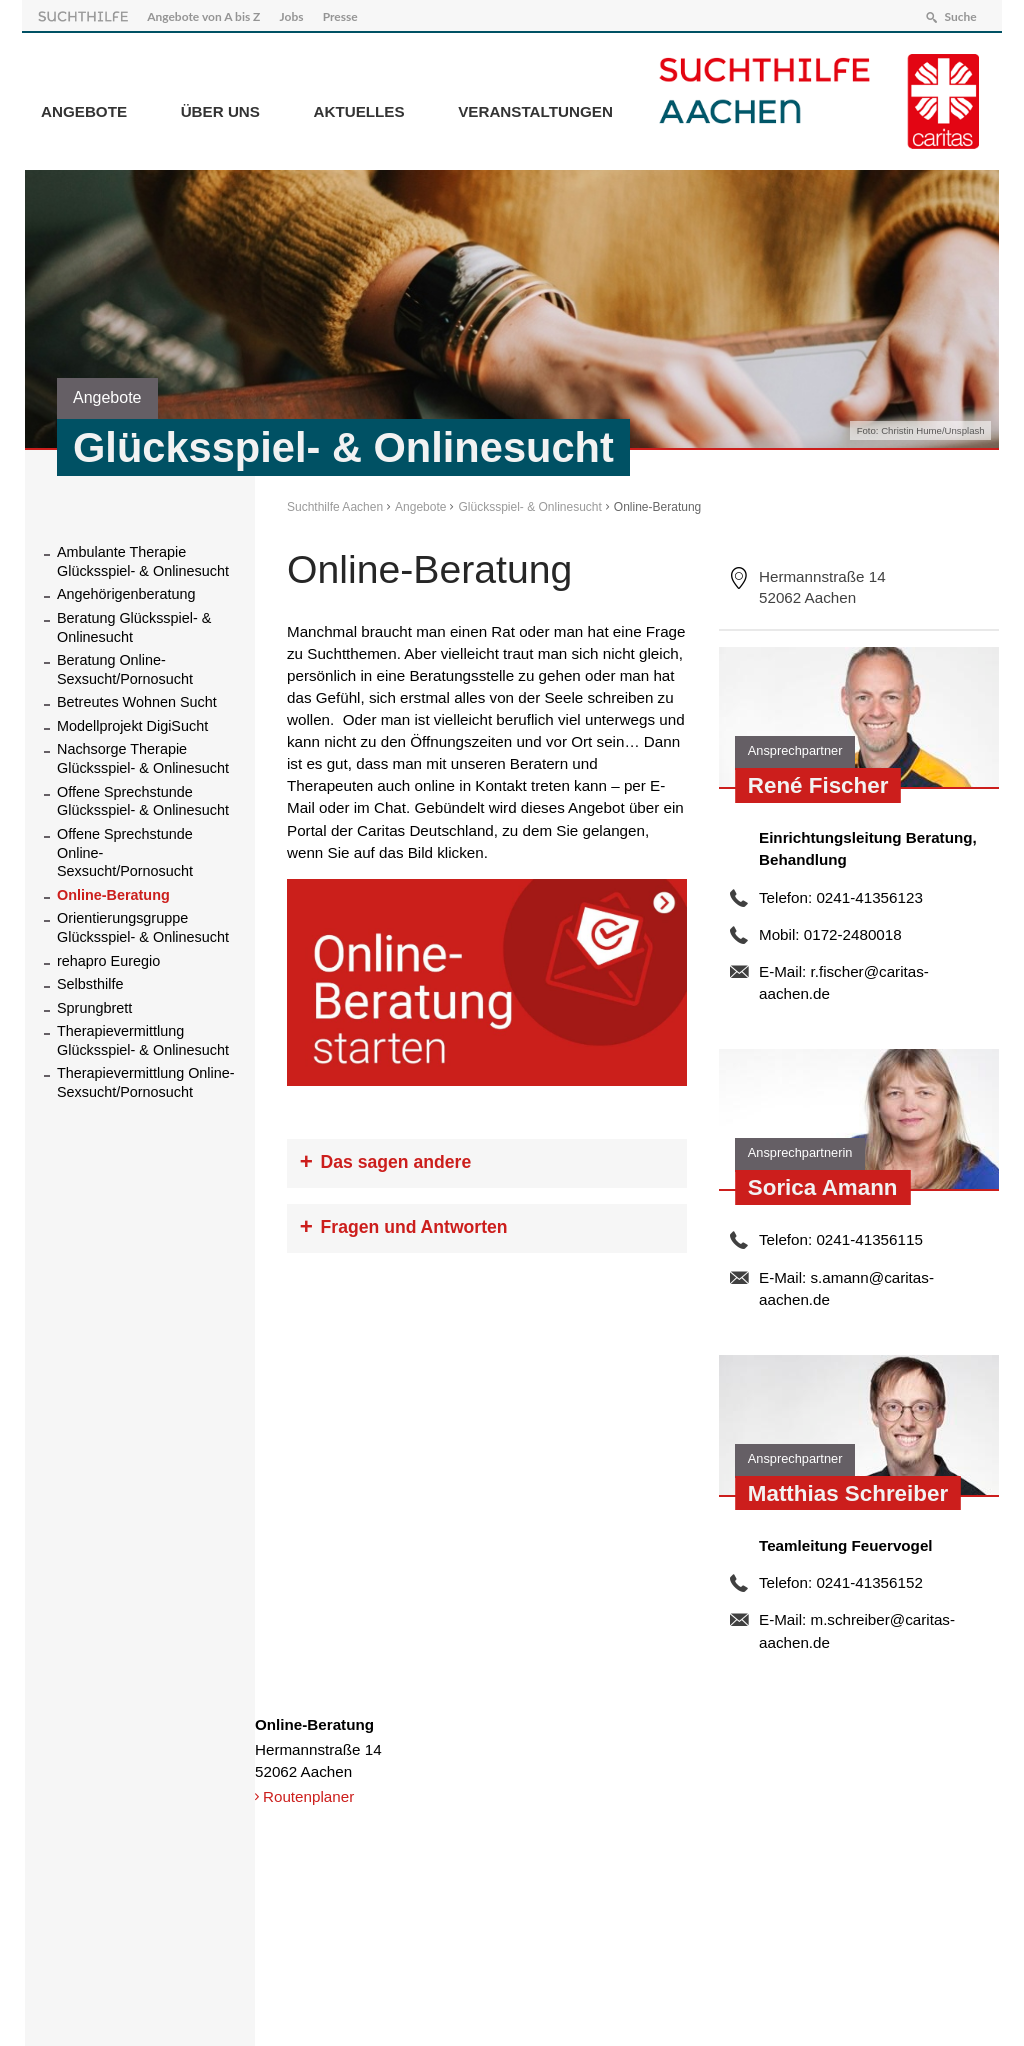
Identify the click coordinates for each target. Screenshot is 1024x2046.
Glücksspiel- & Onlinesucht (529, 504)
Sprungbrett (94, 1004)
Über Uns (220, 108)
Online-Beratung (113, 892)
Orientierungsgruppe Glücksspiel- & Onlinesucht (143, 924)
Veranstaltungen (535, 108)
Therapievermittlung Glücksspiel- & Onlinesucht (143, 1037)
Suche (957, 13)
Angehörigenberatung (126, 591)
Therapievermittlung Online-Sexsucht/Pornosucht (146, 1079)
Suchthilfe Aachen (335, 504)
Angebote (84, 108)
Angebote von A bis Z (206, 13)
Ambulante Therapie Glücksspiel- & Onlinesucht (143, 558)
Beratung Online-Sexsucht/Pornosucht (125, 666)
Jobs (295, 13)
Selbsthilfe (90, 981)
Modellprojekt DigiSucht (132, 723)
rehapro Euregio (108, 957)
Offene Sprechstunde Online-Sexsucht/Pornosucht (125, 849)
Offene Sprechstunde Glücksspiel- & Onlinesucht (143, 797)
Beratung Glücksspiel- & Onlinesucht (134, 624)
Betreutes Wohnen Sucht (137, 699)
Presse (343, 13)
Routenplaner (308, 1793)
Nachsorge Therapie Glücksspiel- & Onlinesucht (143, 755)
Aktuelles (359, 108)
